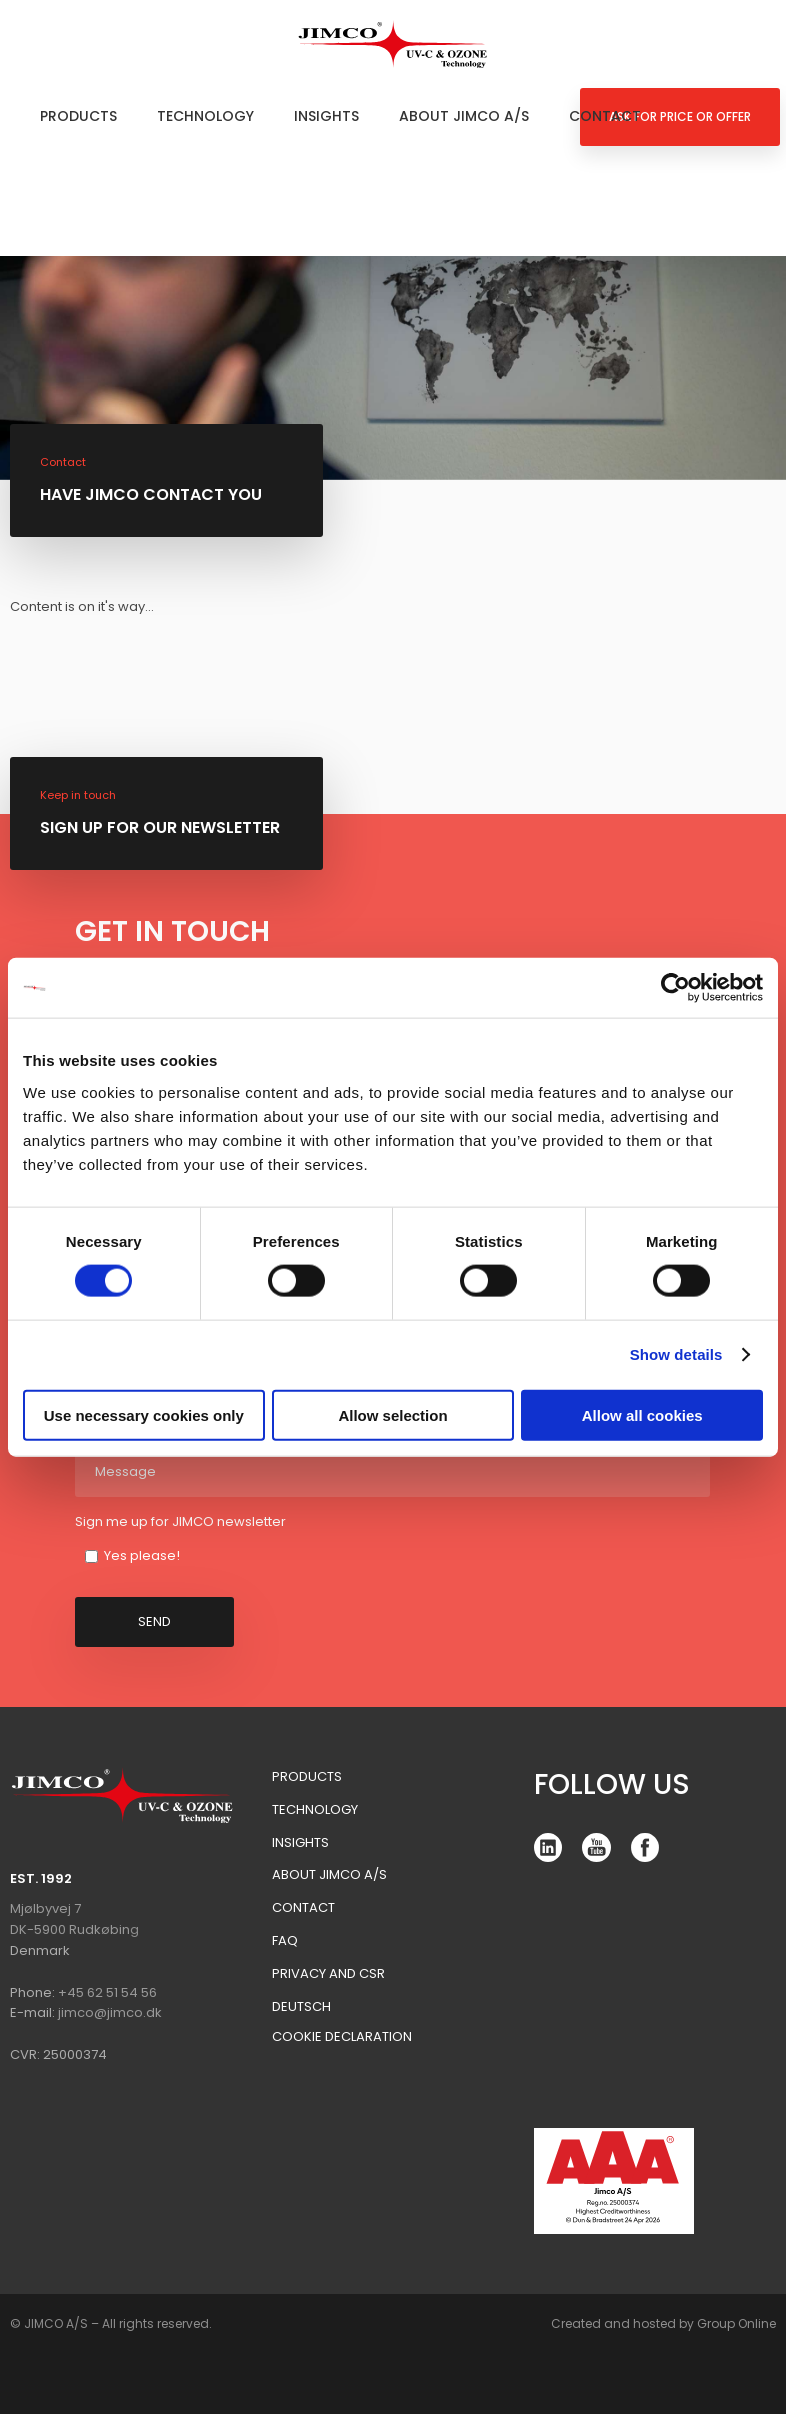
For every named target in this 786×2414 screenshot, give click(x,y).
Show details (676, 1354)
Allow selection (392, 1414)
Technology (205, 116)
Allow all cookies (642, 1414)
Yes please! (142, 1555)
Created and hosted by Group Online (663, 2323)
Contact (605, 116)
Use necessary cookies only (144, 1414)
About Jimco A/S (464, 116)
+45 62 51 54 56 (107, 1992)
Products (78, 116)
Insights (326, 116)
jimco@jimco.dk (110, 2012)
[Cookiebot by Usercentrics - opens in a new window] (675, 988)
